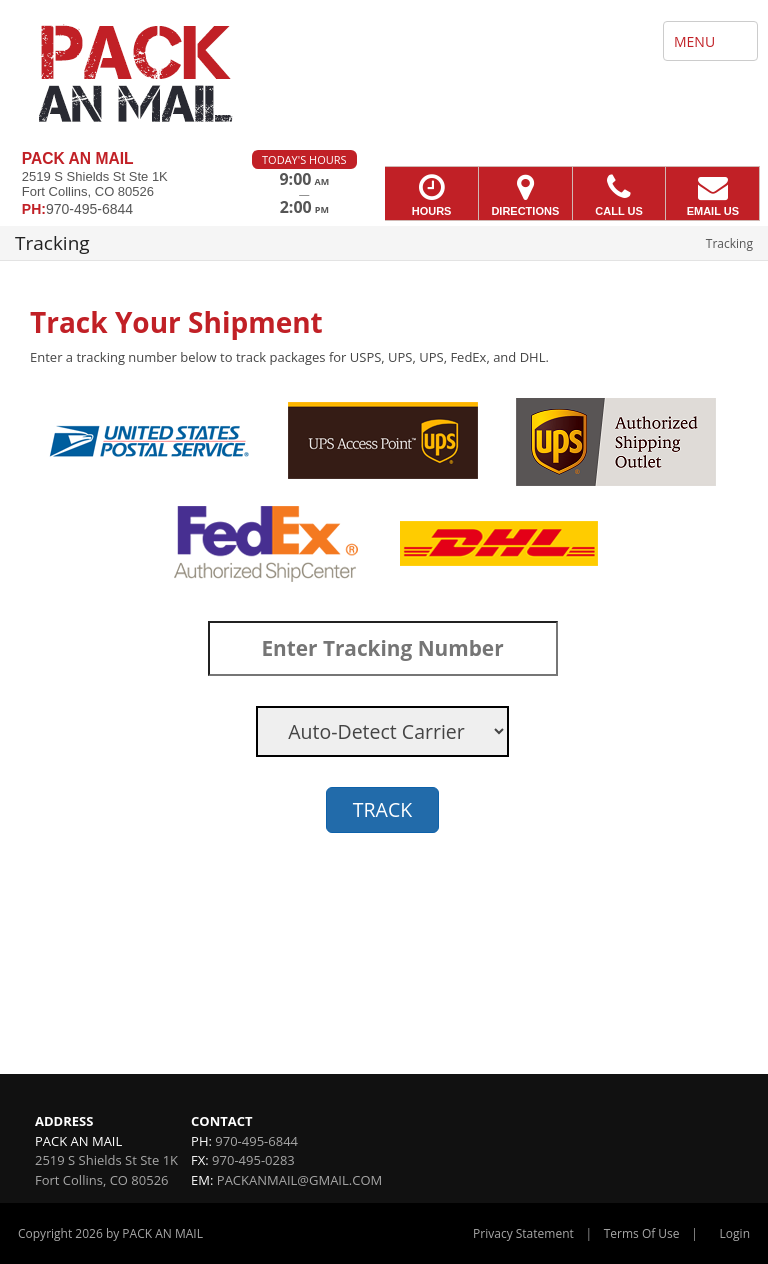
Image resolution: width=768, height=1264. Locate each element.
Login (735, 1233)
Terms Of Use (642, 1233)
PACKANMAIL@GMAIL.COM (299, 1180)
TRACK (382, 809)
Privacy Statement (523, 1233)
